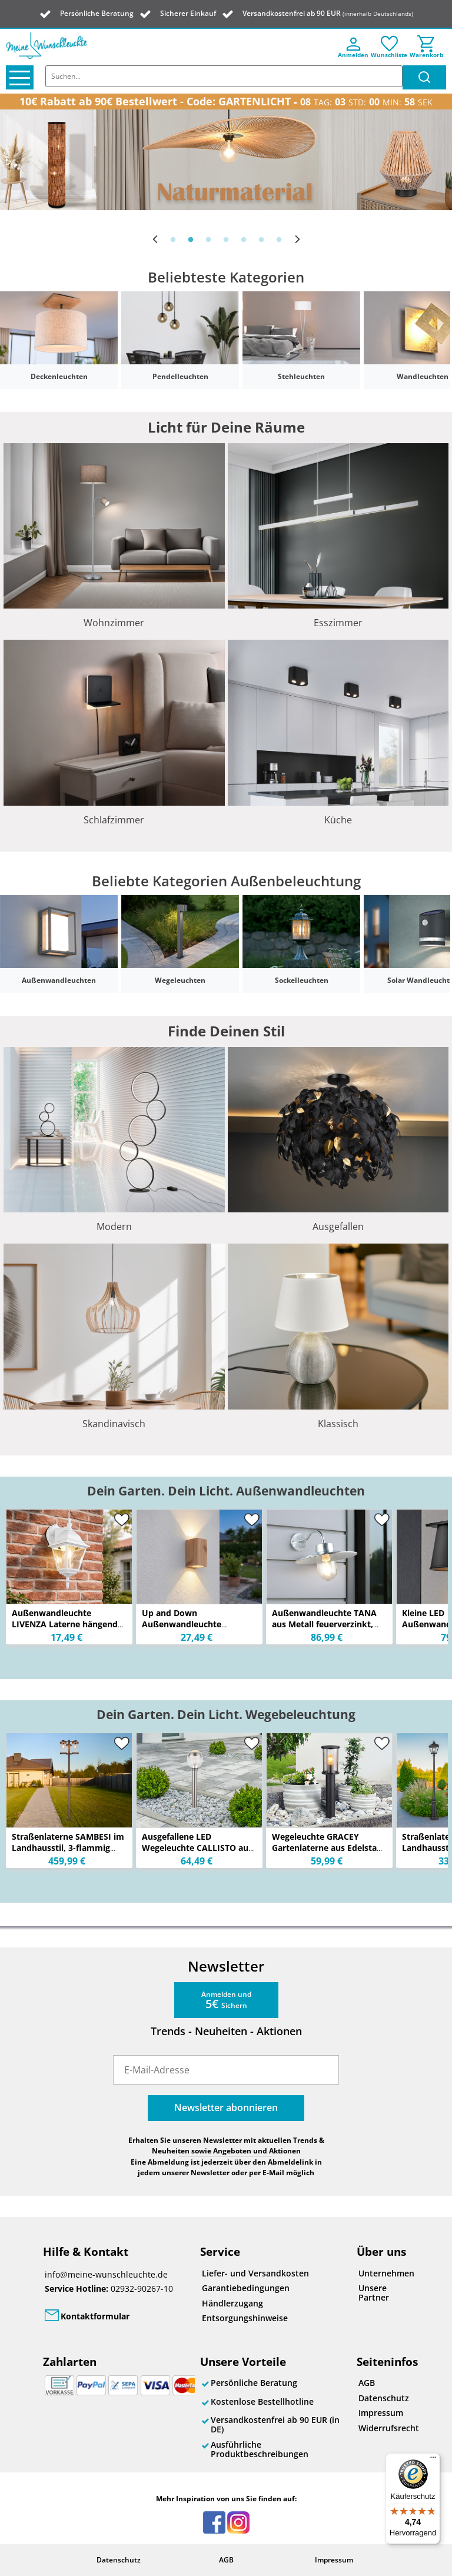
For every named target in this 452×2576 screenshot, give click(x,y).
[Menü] (433, 2460)
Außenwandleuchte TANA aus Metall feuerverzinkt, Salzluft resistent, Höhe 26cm (324, 1629)
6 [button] (261, 240)
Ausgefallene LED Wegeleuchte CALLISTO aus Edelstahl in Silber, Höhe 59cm (197, 1853)
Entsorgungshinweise (245, 2318)
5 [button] (244, 240)
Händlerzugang (232, 2303)
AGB (366, 2382)
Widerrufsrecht (386, 2428)
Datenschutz (383, 2398)
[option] (226, 159)
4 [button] (226, 240)
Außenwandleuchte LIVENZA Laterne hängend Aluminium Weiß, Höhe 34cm (65, 1629)
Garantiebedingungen (246, 2288)
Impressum (380, 2412)
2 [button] (191, 240)
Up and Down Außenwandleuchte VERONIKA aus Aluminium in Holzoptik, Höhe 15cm (195, 1629)
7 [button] (279, 240)
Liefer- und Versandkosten (255, 2273)
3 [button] (208, 240)
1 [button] (173, 240)
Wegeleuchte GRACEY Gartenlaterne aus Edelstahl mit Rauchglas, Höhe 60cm (328, 1847)
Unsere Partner (373, 2292)
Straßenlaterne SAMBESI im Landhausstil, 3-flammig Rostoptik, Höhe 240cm (68, 1847)
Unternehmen (386, 2273)
